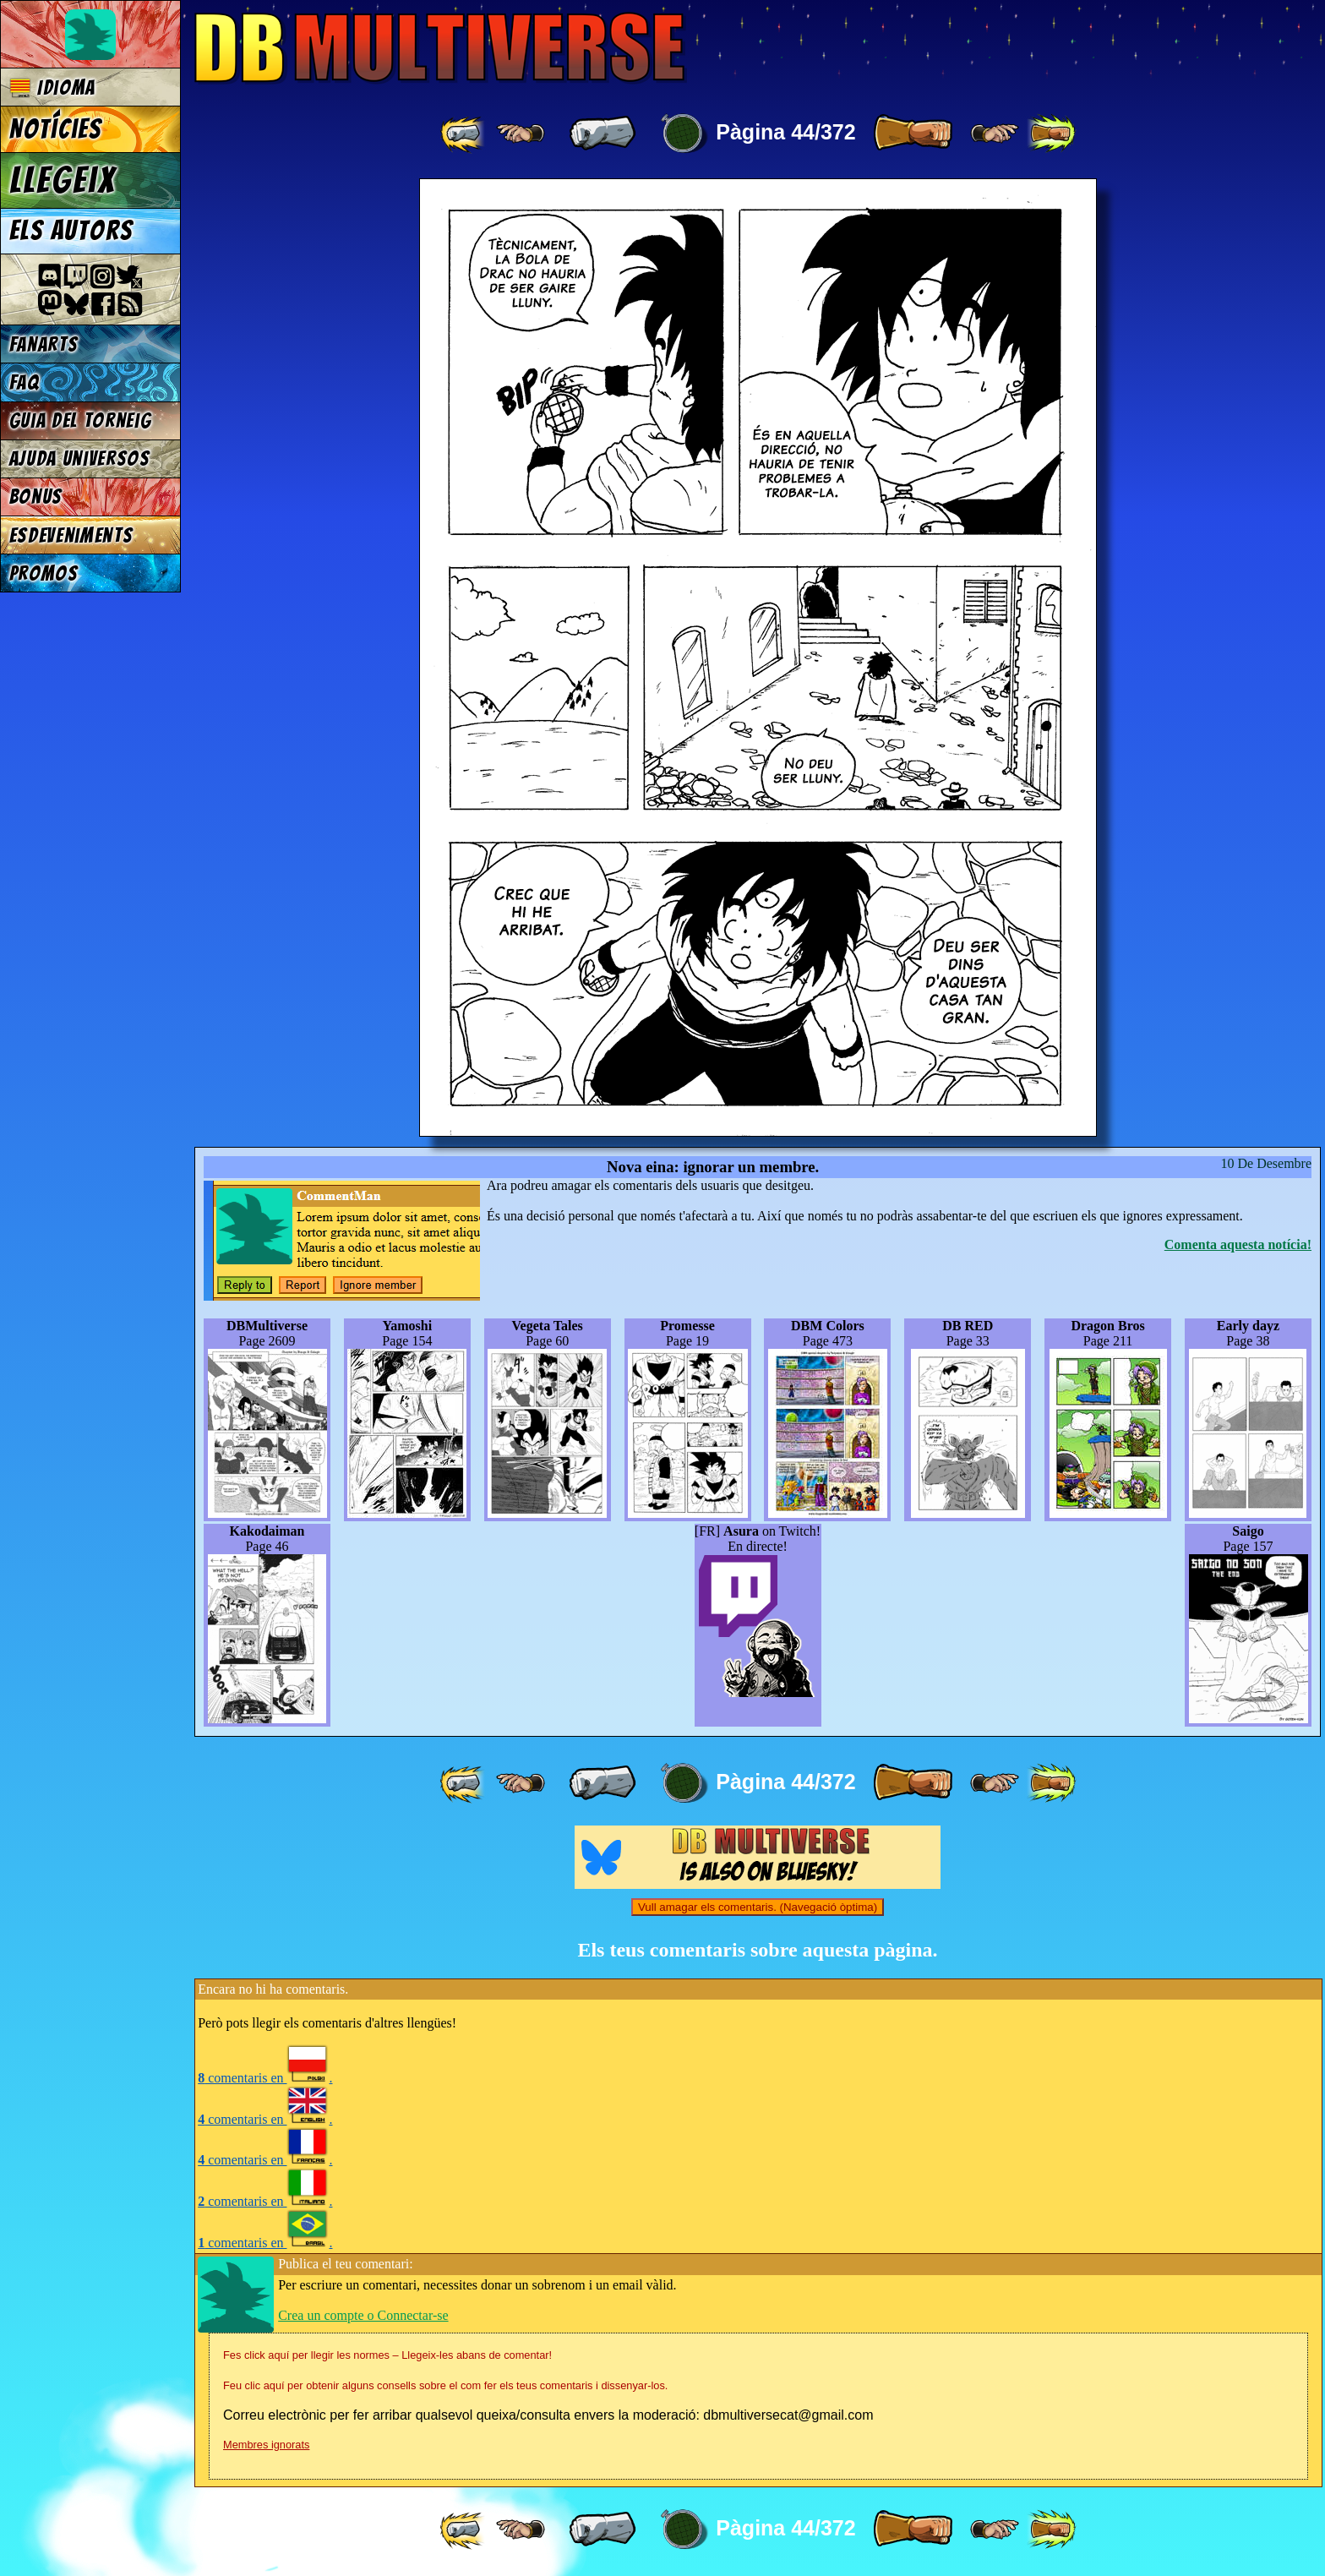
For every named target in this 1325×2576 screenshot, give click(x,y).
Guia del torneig (80, 420)
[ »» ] (1051, 133)
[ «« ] (464, 133)
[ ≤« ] (520, 133)
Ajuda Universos (79, 458)
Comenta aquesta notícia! (1237, 1244)
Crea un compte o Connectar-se (363, 2315)
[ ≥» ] (994, 133)
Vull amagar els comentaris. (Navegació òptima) (757, 1907)
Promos (44, 573)
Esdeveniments (71, 535)
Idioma (52, 87)
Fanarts (44, 344)
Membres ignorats (266, 2444)
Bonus (36, 496)
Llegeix (62, 180)
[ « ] (602, 133)
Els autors (71, 230)
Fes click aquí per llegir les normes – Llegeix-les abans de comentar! (387, 2355)
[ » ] (912, 133)
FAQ (24, 382)
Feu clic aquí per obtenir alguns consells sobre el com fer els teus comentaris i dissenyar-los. (445, 2385)
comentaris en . (265, 2078)
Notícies (55, 129)
